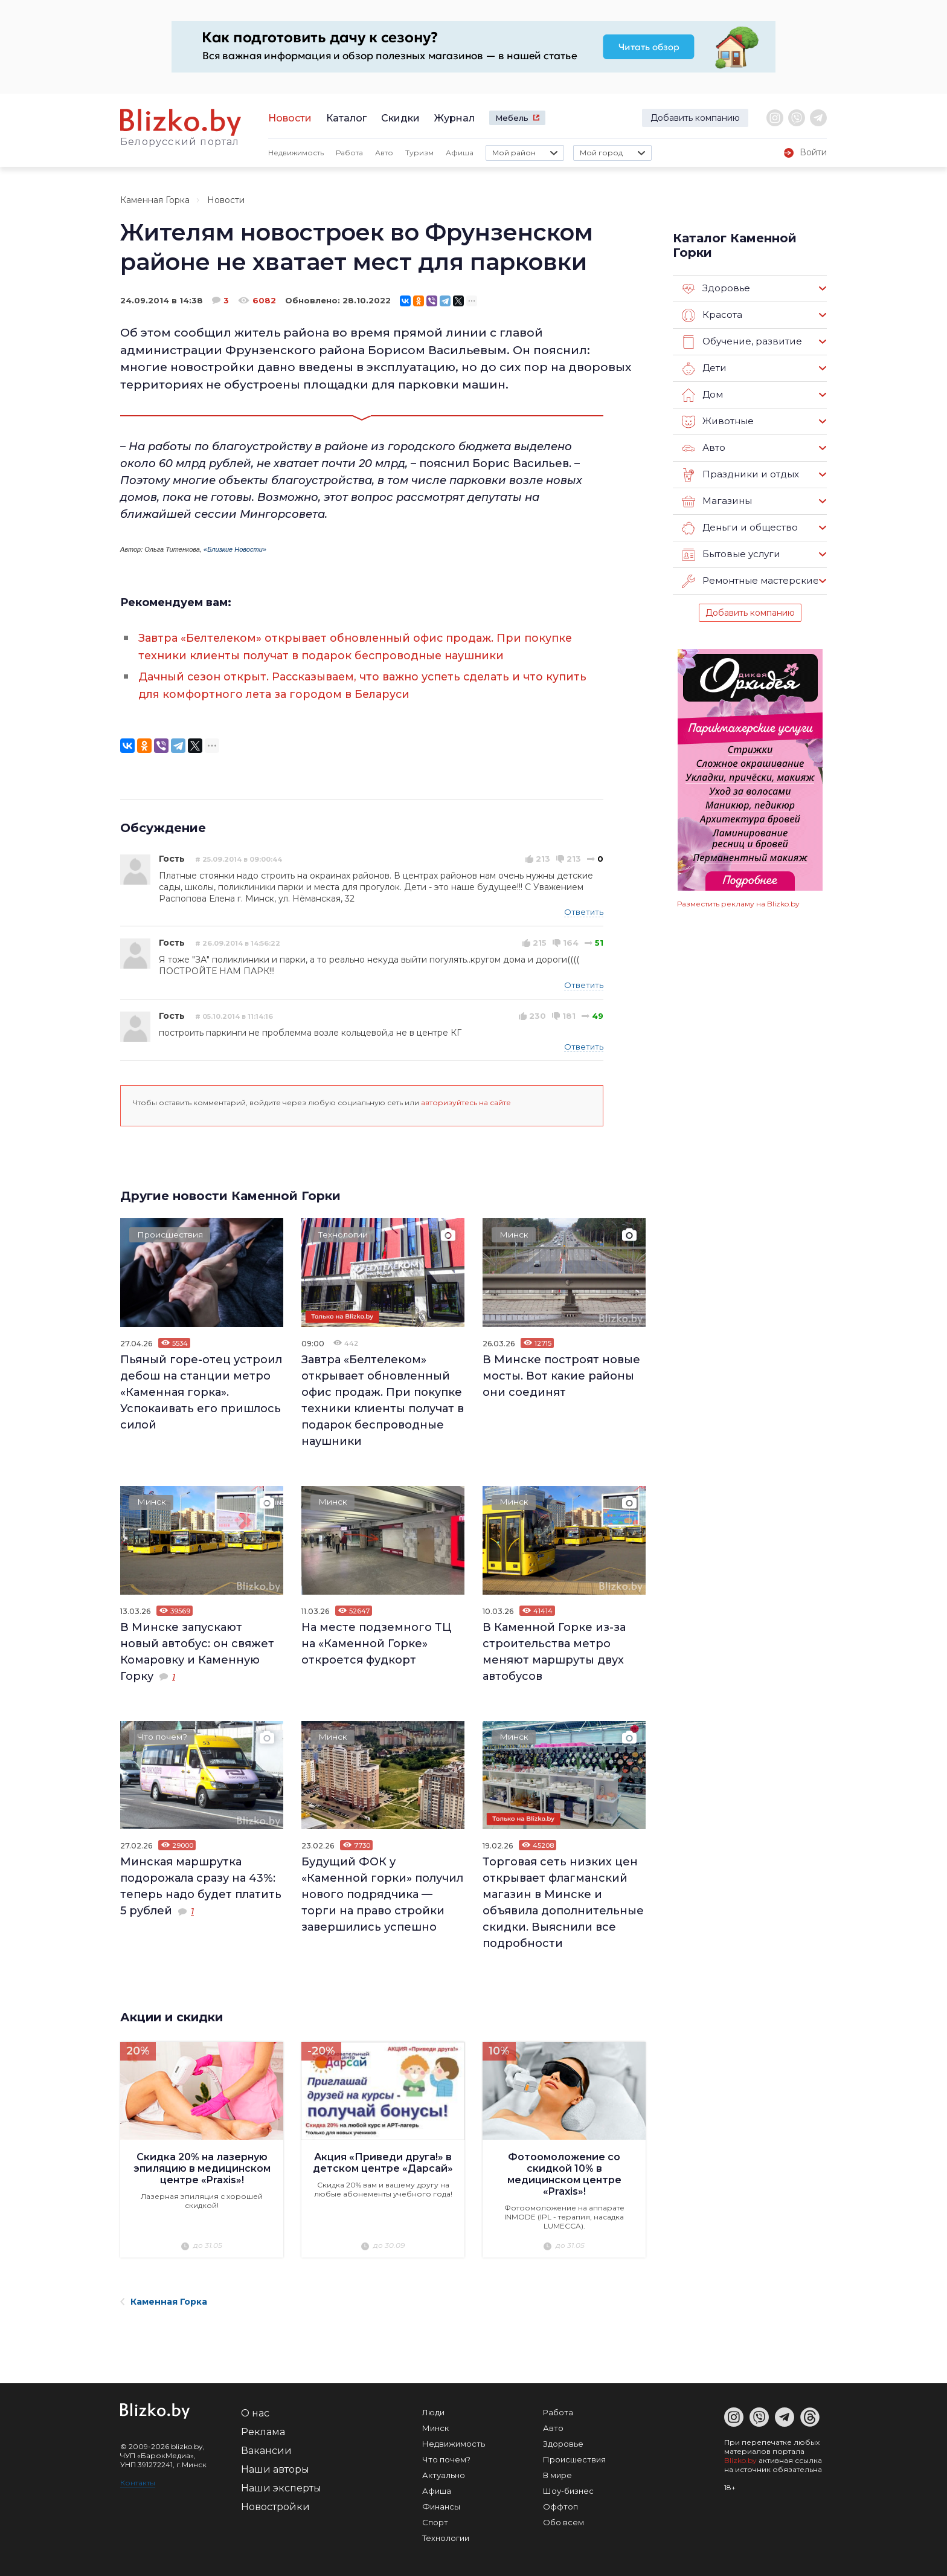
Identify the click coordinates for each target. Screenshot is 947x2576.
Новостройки (275, 2504)
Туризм (419, 152)
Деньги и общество (739, 528)
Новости (290, 118)
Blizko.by (740, 2457)
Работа (349, 152)
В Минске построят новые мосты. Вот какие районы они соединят (561, 1373)
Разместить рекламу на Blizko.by (738, 903)
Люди (433, 2409)
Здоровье (716, 288)
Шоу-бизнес (568, 2488)
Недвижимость (296, 152)
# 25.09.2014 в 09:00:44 (238, 857)
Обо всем (563, 2519)
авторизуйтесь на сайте (466, 1100)
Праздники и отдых (739, 475)
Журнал (454, 118)
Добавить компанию (695, 117)
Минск (514, 1232)
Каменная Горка (155, 200)
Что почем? (163, 1735)
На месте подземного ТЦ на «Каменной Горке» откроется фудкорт (376, 1641)
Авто (384, 152)
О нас (255, 2410)
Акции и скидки (173, 2014)
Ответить (583, 909)
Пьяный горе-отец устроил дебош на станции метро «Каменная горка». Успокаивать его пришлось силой (201, 1390)
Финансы (441, 2503)
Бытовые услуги (731, 554)
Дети (704, 368)
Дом (702, 395)
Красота (712, 315)
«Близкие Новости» (235, 549)
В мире (557, 2472)
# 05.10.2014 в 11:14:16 (234, 1014)
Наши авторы (275, 2466)
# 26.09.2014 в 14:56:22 (237, 941)
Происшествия (171, 1232)
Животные (717, 421)
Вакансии (266, 2447)
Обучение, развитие (741, 342)
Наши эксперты (281, 2485)
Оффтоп (560, 2503)
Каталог (346, 118)
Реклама (263, 2429)
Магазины (716, 501)
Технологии (344, 1232)
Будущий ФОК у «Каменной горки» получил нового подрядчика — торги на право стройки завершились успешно (382, 1892)
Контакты (137, 2479)
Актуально (443, 2472)
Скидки (400, 118)
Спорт (435, 2519)
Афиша (460, 152)
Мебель (511, 118)
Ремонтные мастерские (750, 581)
